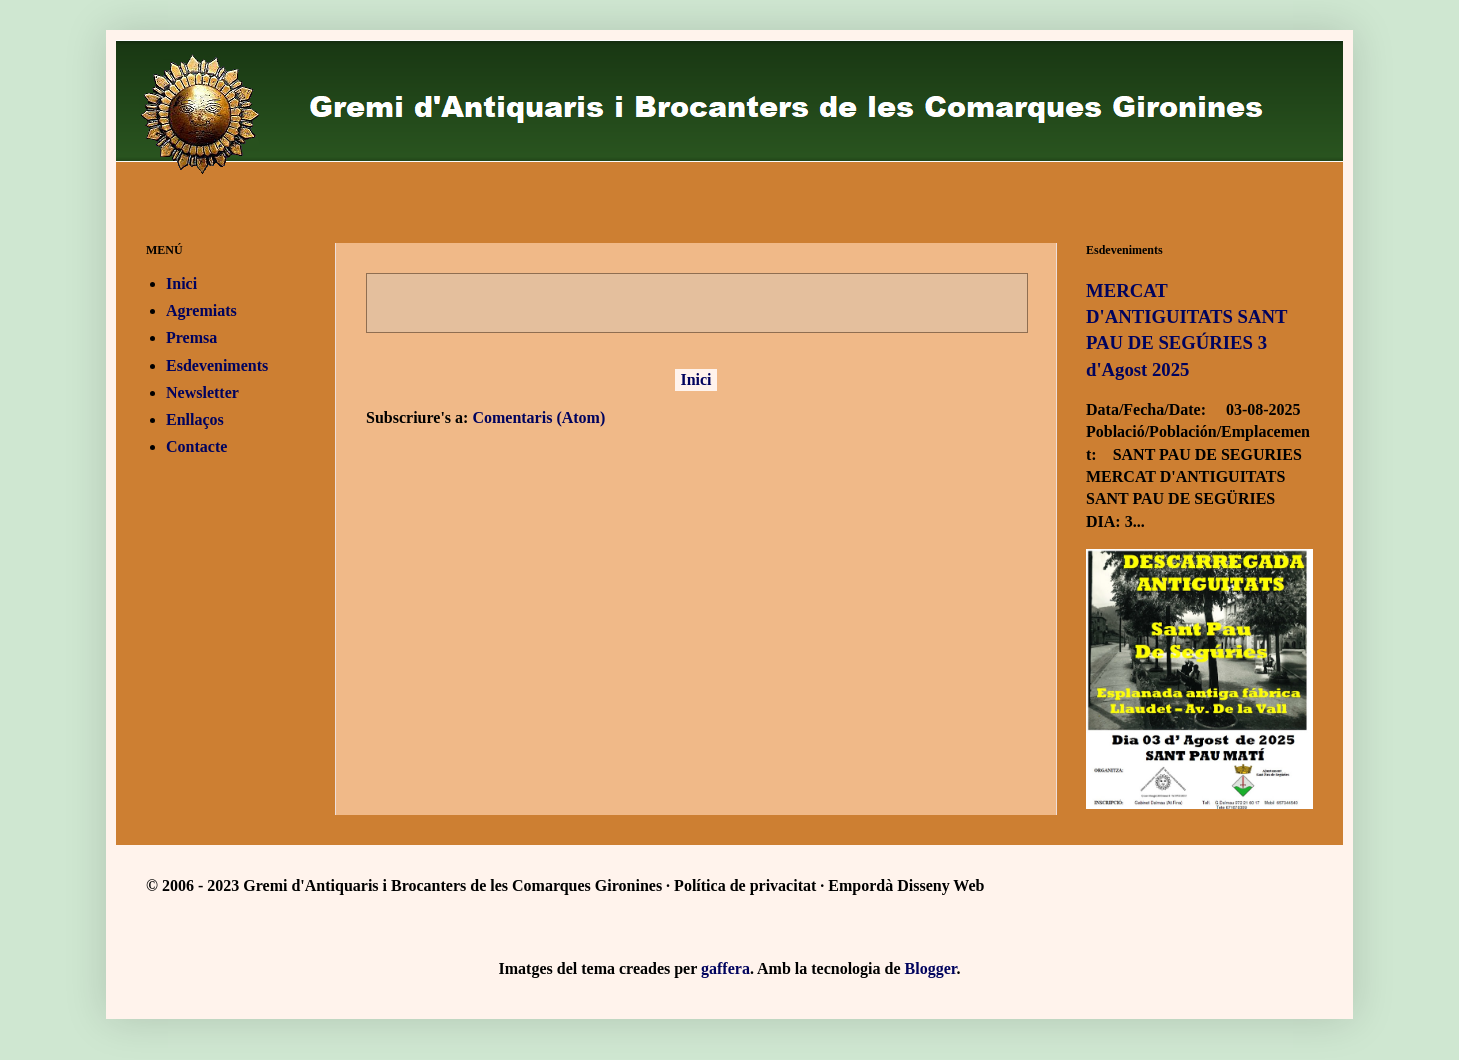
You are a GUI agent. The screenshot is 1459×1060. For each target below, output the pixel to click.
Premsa (191, 337)
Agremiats (201, 310)
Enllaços (195, 419)
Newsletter (202, 392)
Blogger (931, 968)
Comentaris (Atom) (538, 417)
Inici (695, 379)
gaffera (725, 968)
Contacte (196, 446)
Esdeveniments (217, 365)
